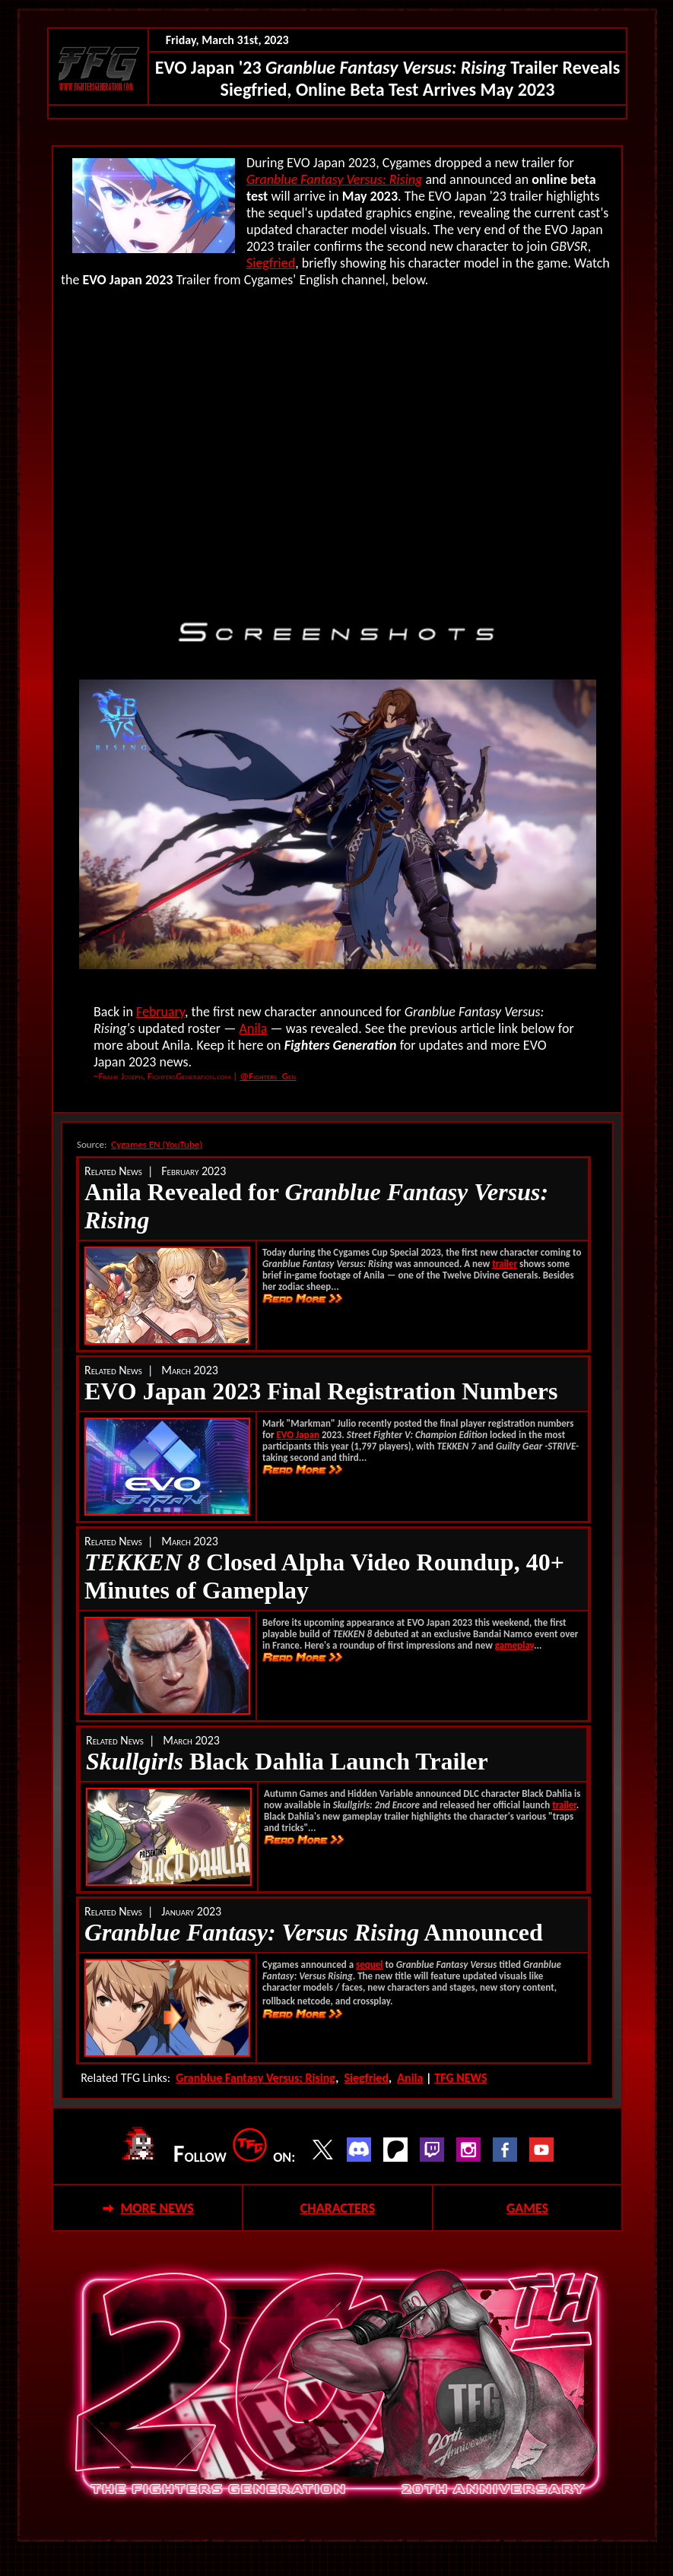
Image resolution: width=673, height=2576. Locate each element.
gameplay (514, 1645)
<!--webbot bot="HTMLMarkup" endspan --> (337, 447)
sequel (369, 1964)
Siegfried (270, 263)
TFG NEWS (460, 2078)
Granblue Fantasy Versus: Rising (334, 179)
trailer (504, 1263)
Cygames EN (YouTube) (156, 1144)
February (160, 1011)
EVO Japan (297, 1434)
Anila (254, 1028)
